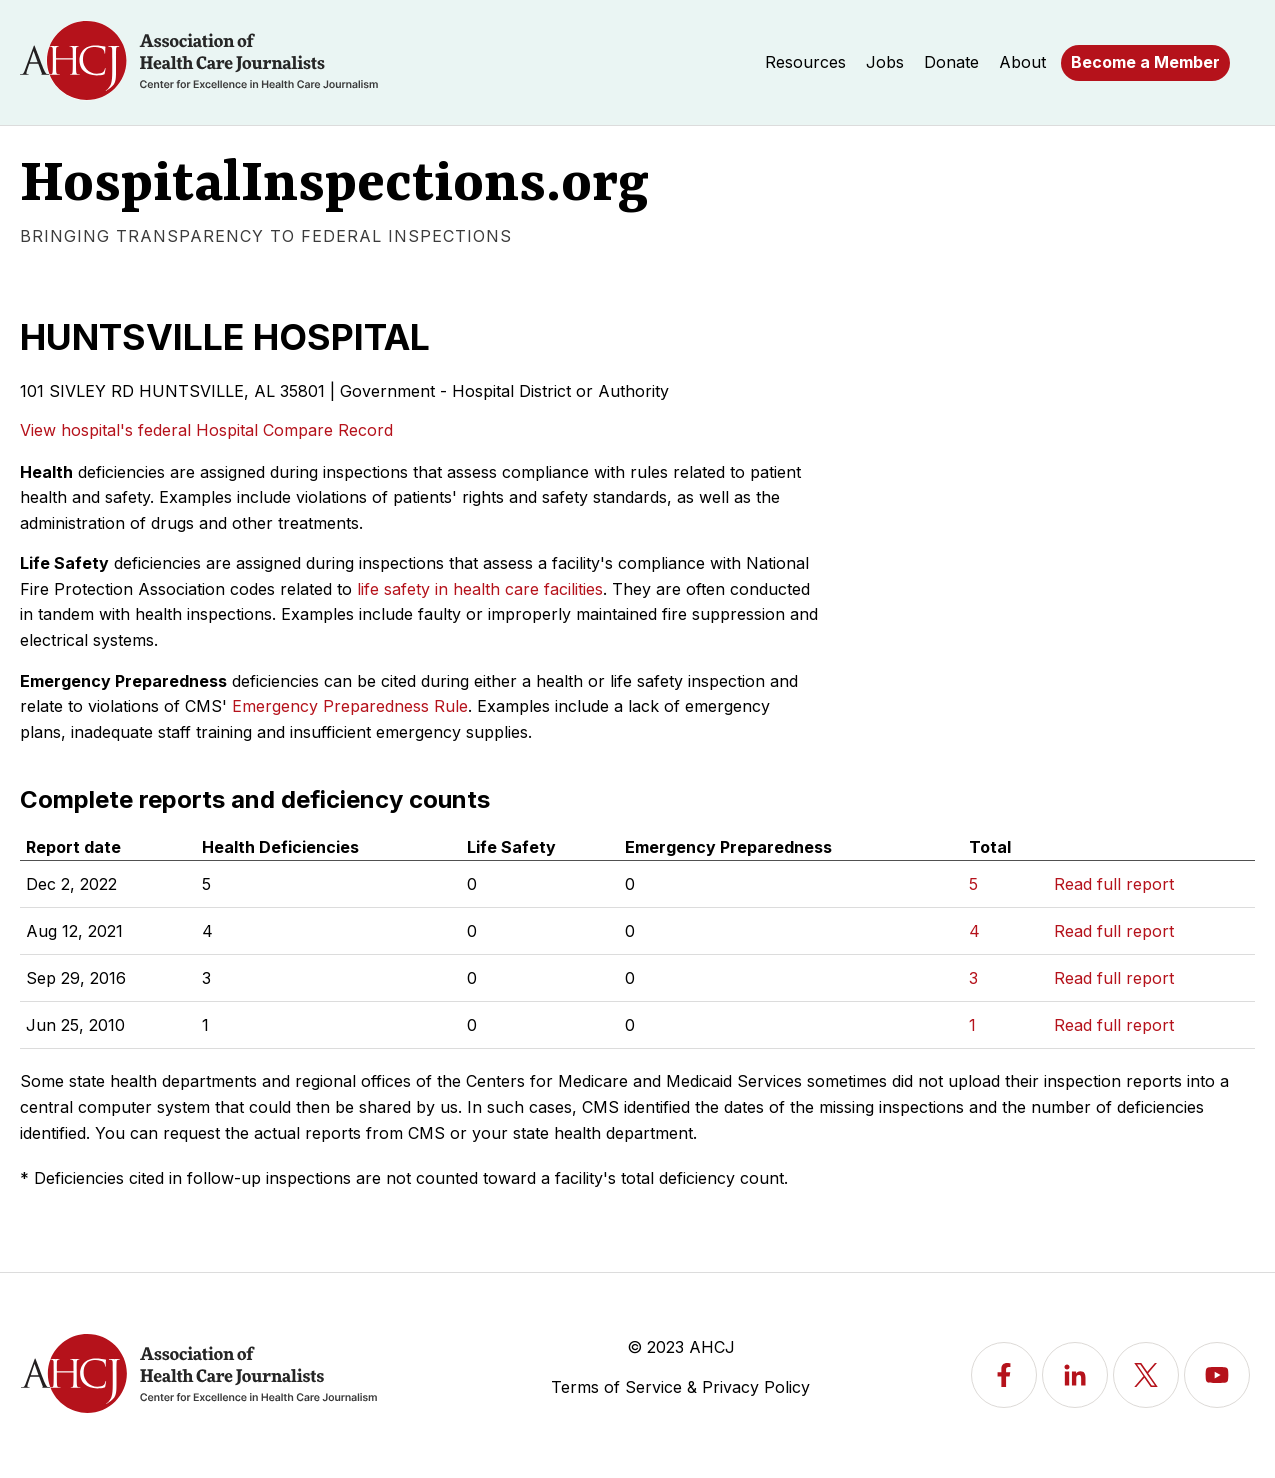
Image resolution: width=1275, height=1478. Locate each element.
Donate (951, 62)
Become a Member (1145, 62)
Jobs (885, 62)
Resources (805, 62)
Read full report (1114, 884)
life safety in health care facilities (480, 589)
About (1022, 62)
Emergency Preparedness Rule (350, 706)
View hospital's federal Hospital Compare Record (206, 430)
